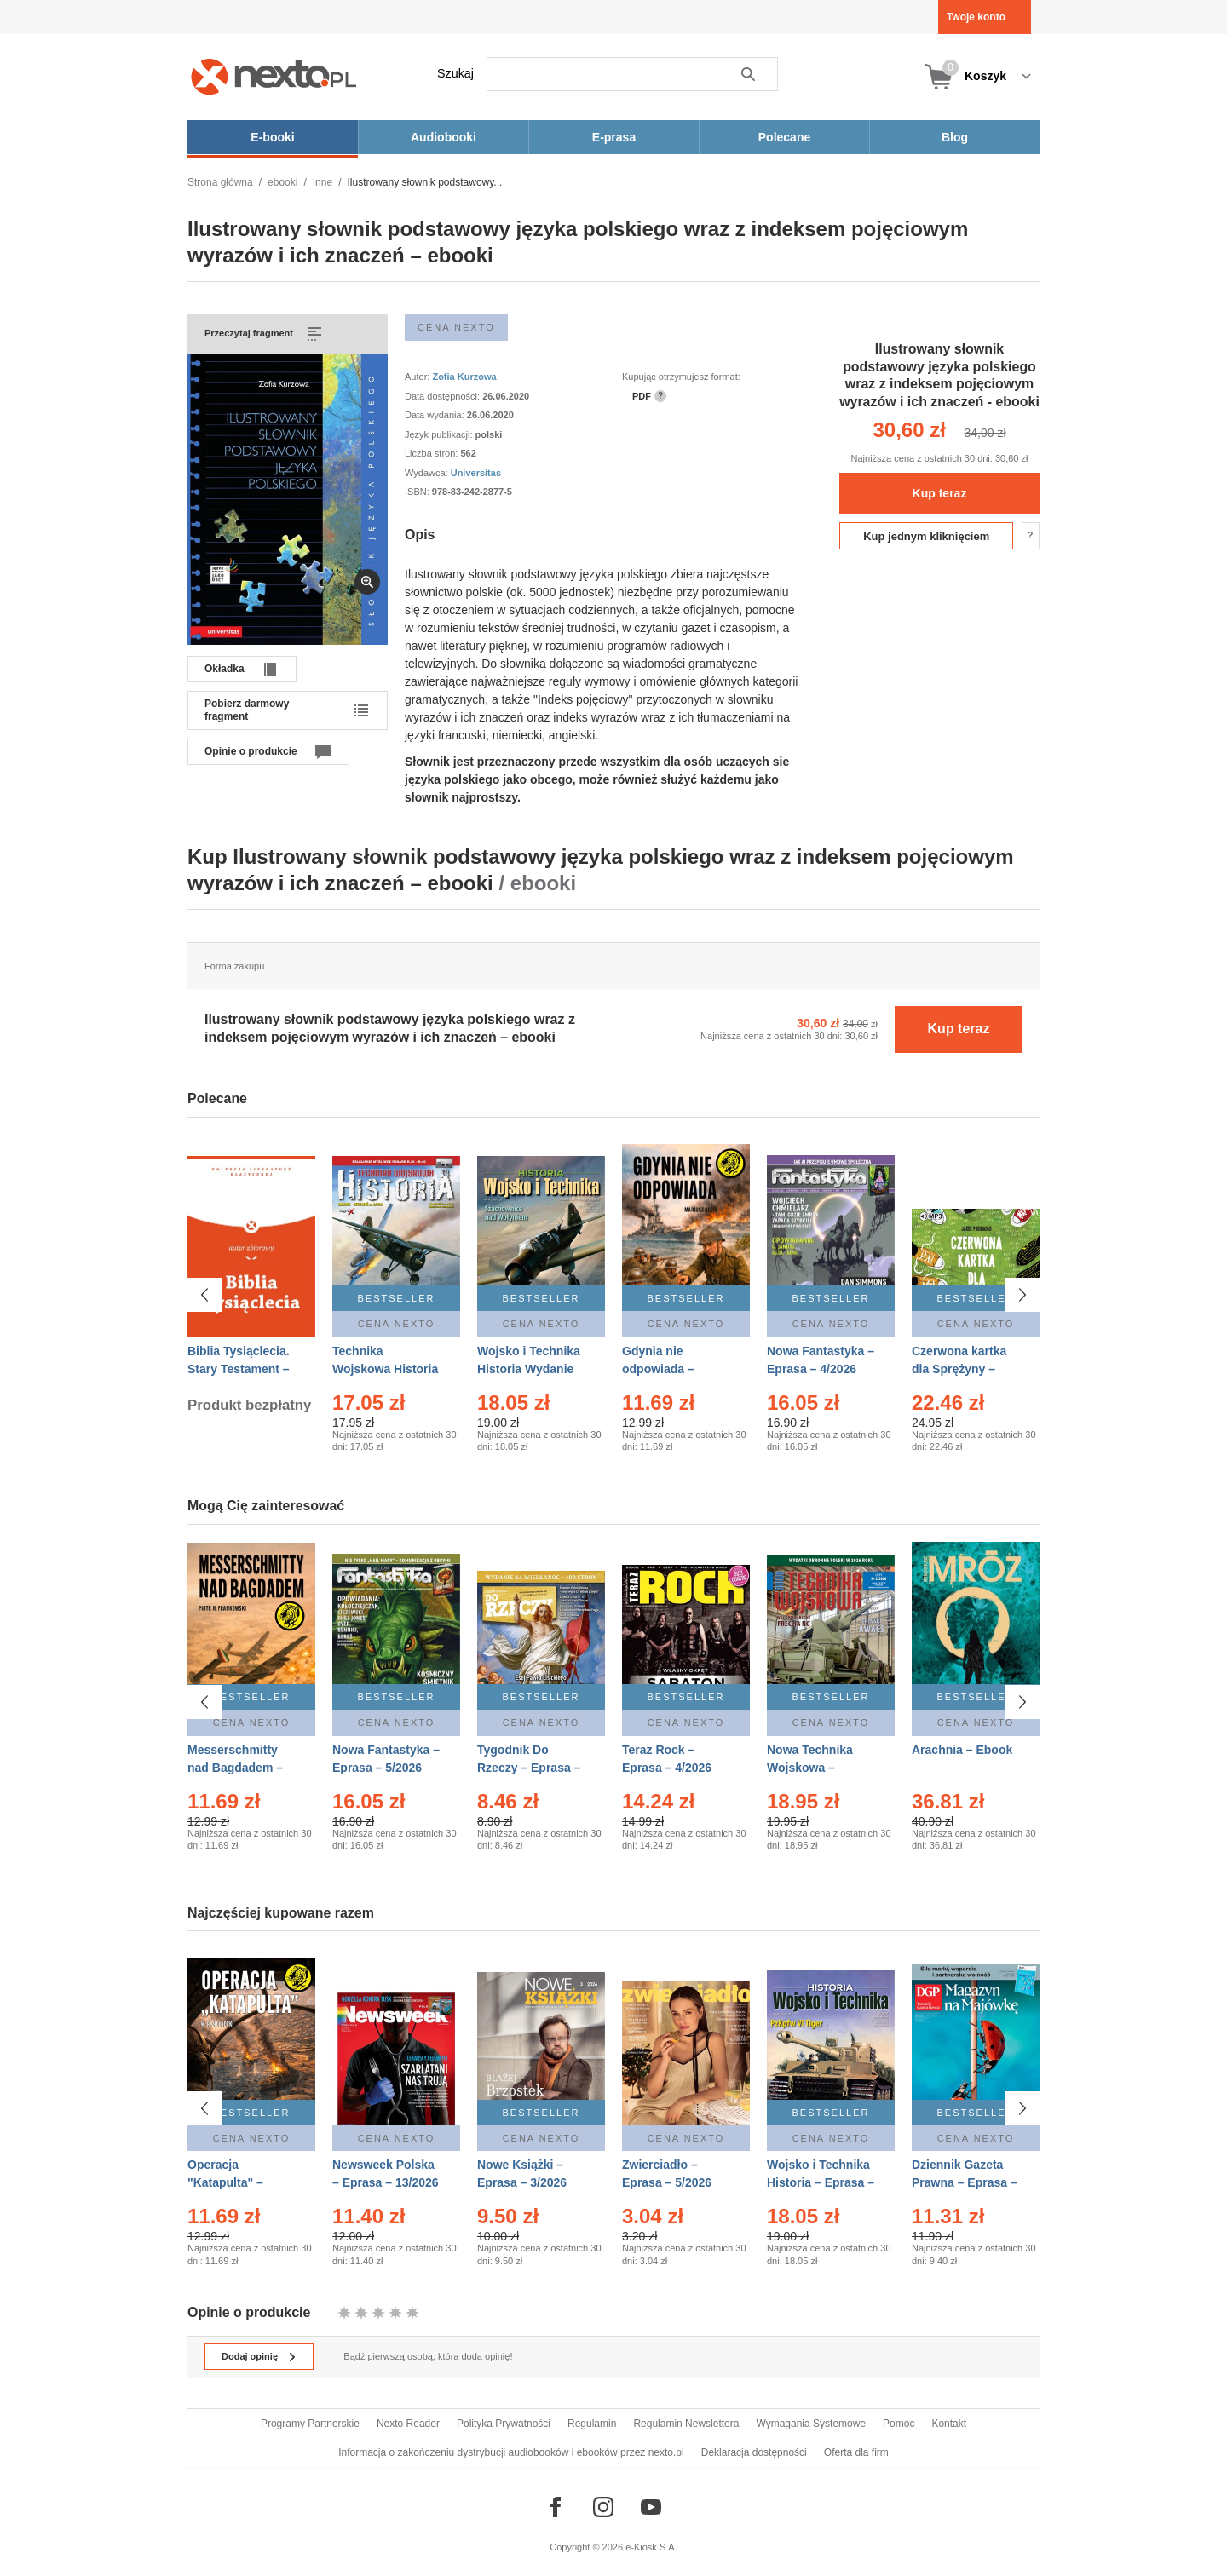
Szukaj (455, 73)
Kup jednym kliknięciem (926, 536)
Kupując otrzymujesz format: (681, 376)
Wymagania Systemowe (811, 2423)
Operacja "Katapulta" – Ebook (225, 2182)
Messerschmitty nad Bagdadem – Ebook (235, 1767)
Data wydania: (436, 415)
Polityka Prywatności (503, 2423)
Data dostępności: (443, 396)
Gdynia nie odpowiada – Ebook (658, 1369)
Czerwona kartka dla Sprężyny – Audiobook (959, 1369)
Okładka (224, 669)
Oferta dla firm (856, 2452)
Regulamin (591, 2423)
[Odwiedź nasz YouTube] (651, 2507)
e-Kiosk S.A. (651, 2547)
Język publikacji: (440, 434)
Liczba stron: (432, 453)
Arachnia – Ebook (962, 1750)
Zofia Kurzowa (464, 376)
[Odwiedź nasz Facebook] (555, 2507)
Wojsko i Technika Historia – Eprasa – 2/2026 (820, 2182)
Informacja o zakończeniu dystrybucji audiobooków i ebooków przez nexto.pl (511, 2452)
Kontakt (948, 2423)
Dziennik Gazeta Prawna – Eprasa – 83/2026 (964, 2182)
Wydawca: (428, 473)
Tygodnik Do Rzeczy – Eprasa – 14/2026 (528, 1767)
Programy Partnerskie (310, 2423)
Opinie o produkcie (250, 751)
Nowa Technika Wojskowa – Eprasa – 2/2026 (811, 1767)
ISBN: (418, 491)
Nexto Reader (408, 2423)
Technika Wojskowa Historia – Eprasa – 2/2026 (385, 1369)
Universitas (476, 473)
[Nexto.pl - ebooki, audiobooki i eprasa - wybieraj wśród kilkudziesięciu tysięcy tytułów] (273, 76)
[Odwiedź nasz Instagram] (603, 2507)
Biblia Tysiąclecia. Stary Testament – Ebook (238, 1369)
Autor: (418, 376)
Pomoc (898, 2423)
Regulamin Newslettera (686, 2423)
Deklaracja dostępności (754, 2452)
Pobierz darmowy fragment (246, 710)
